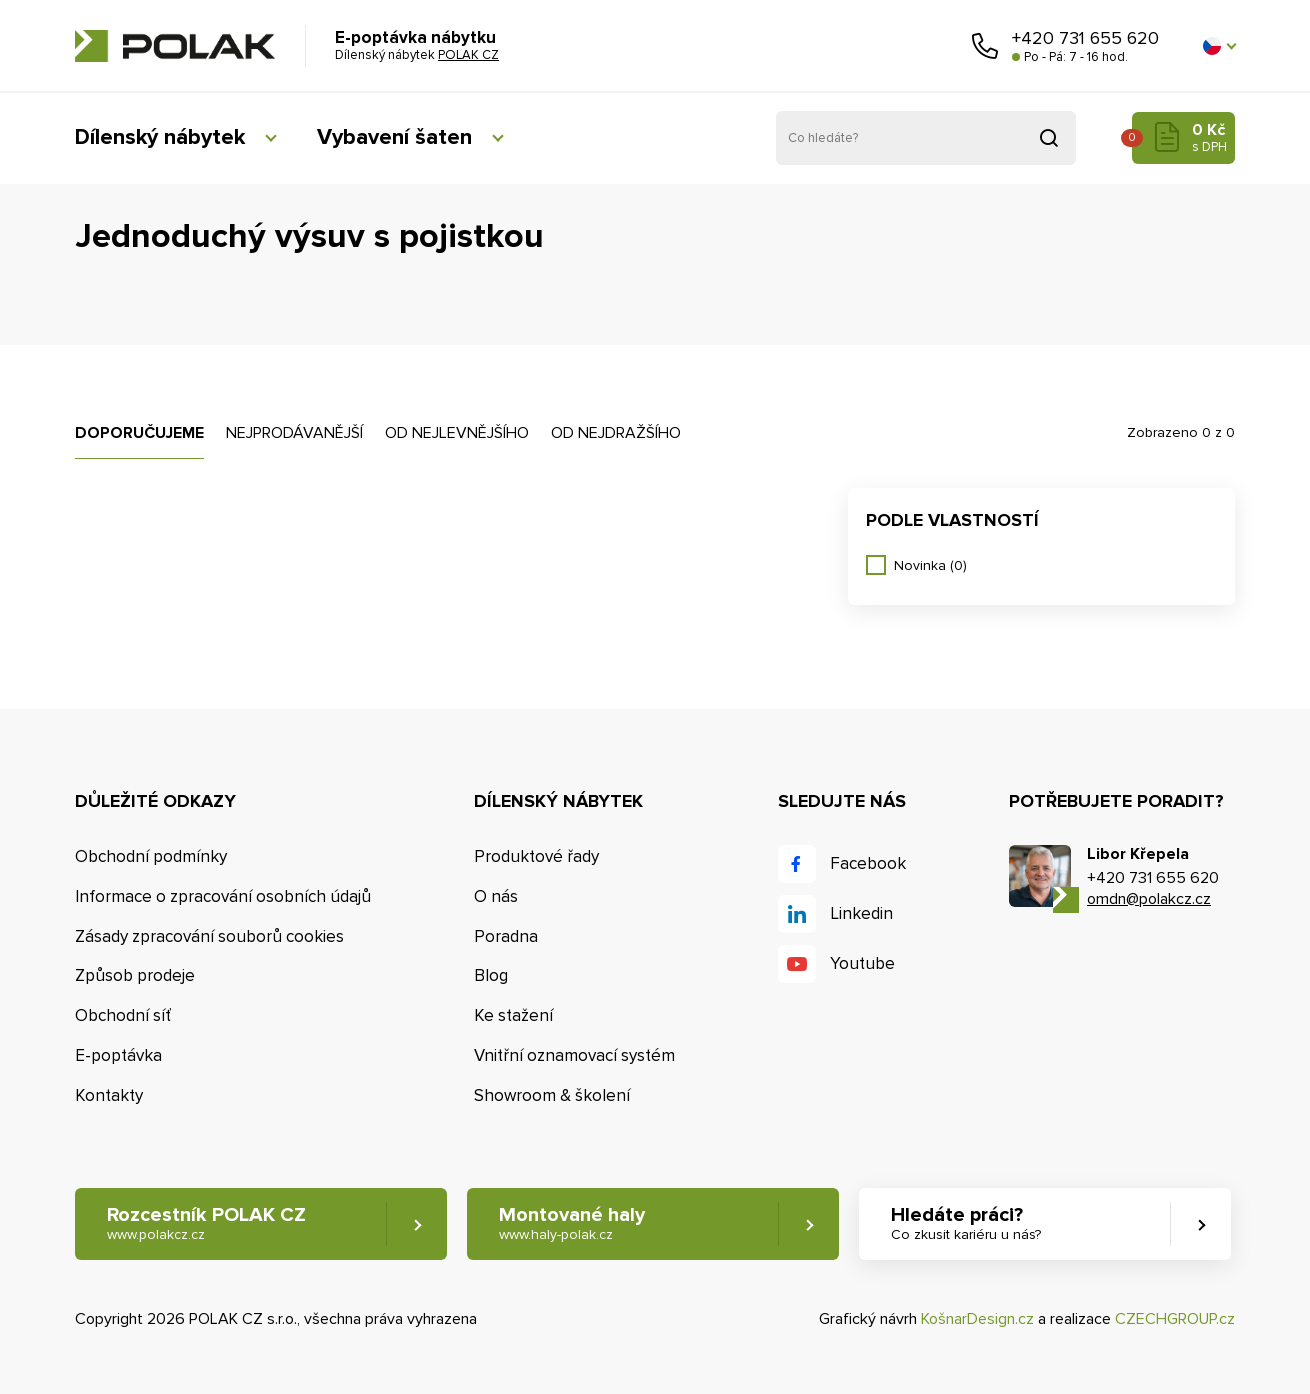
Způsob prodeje (135, 975)
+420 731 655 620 (1085, 38)
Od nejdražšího (616, 433)
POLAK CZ (175, 46)
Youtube (862, 963)
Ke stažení (513, 1015)
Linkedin (861, 913)
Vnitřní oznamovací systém (574, 1055)
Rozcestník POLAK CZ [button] (206, 1223)
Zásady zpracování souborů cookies (209, 936)
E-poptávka (118, 1055)
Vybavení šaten (394, 137)
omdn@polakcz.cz (1149, 899)
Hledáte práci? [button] (966, 1223)
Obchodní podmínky (151, 856)
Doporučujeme (139, 433)
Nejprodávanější (294, 433)
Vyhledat (1049, 138)
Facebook (868, 863)
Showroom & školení (552, 1095)
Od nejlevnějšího (457, 433)
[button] (1219, 46)
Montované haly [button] (572, 1223)
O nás (496, 896)
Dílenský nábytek (160, 137)
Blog (491, 975)
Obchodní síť (123, 1015)
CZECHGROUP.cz (1175, 1319)
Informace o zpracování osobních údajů (223, 896)
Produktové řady (536, 856)
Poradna (506, 936)
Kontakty (109, 1095)
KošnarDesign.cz (977, 1319)
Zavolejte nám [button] (985, 46)
